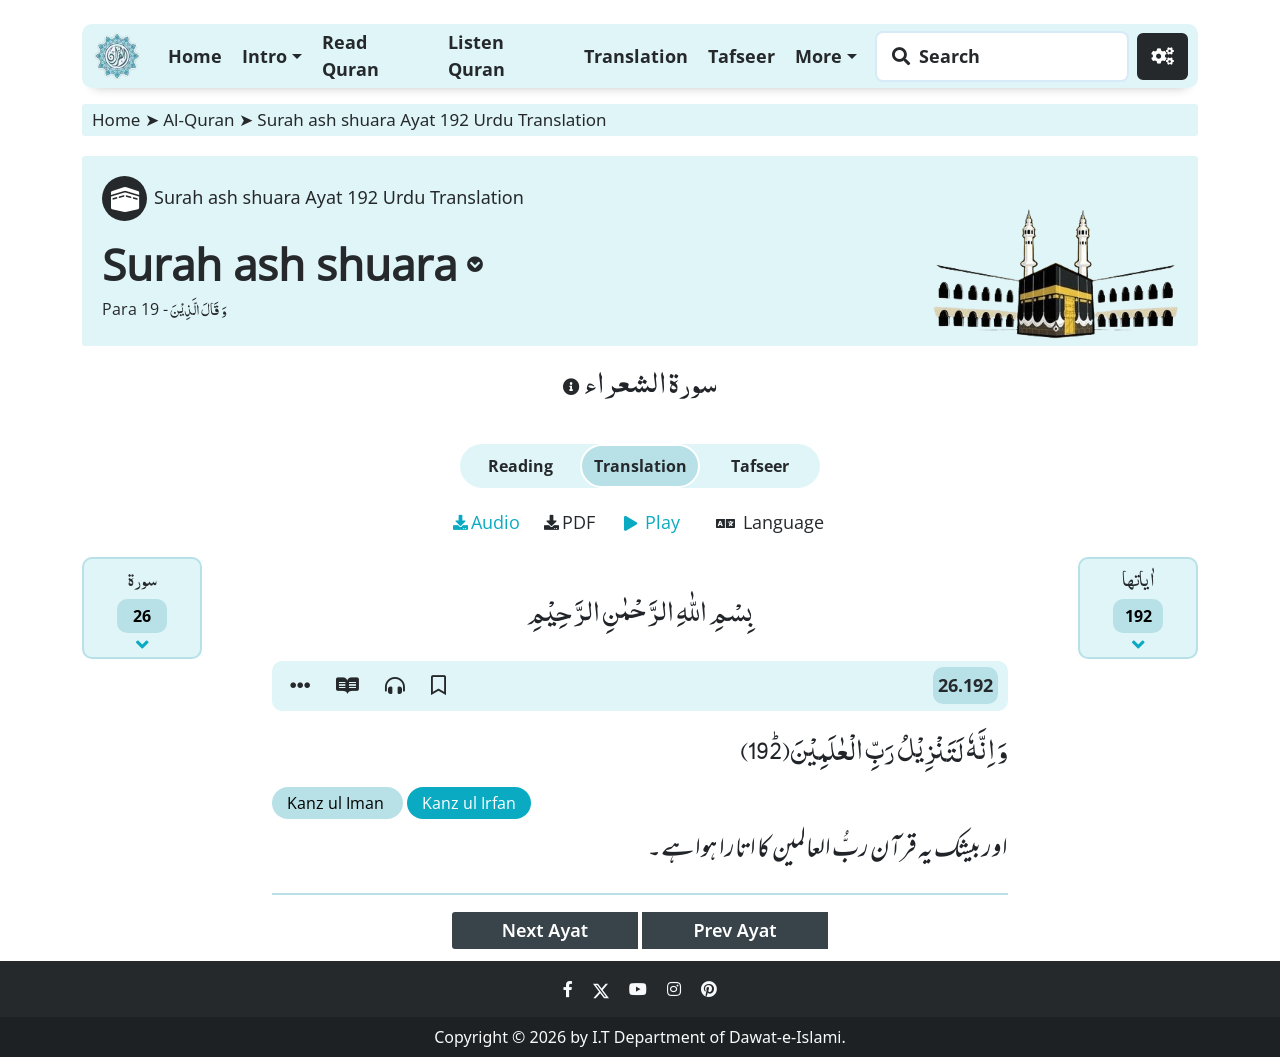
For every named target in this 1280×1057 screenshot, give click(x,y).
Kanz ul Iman (337, 803)
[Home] (117, 53)
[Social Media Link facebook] (570, 989)
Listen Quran (476, 55)
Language (770, 522)
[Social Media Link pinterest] (709, 989)
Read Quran (350, 55)
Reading (520, 466)
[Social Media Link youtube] (640, 989)
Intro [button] (264, 56)
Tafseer (741, 56)
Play (652, 522)
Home (195, 56)
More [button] (818, 56)
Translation (636, 56)
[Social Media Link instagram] (676, 989)
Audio (486, 522)
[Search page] (997, 56)
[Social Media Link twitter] (603, 989)
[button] (300, 686)
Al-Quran (198, 119)
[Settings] (1162, 56)
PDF (569, 522)
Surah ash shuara (292, 264)
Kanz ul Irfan (469, 803)
